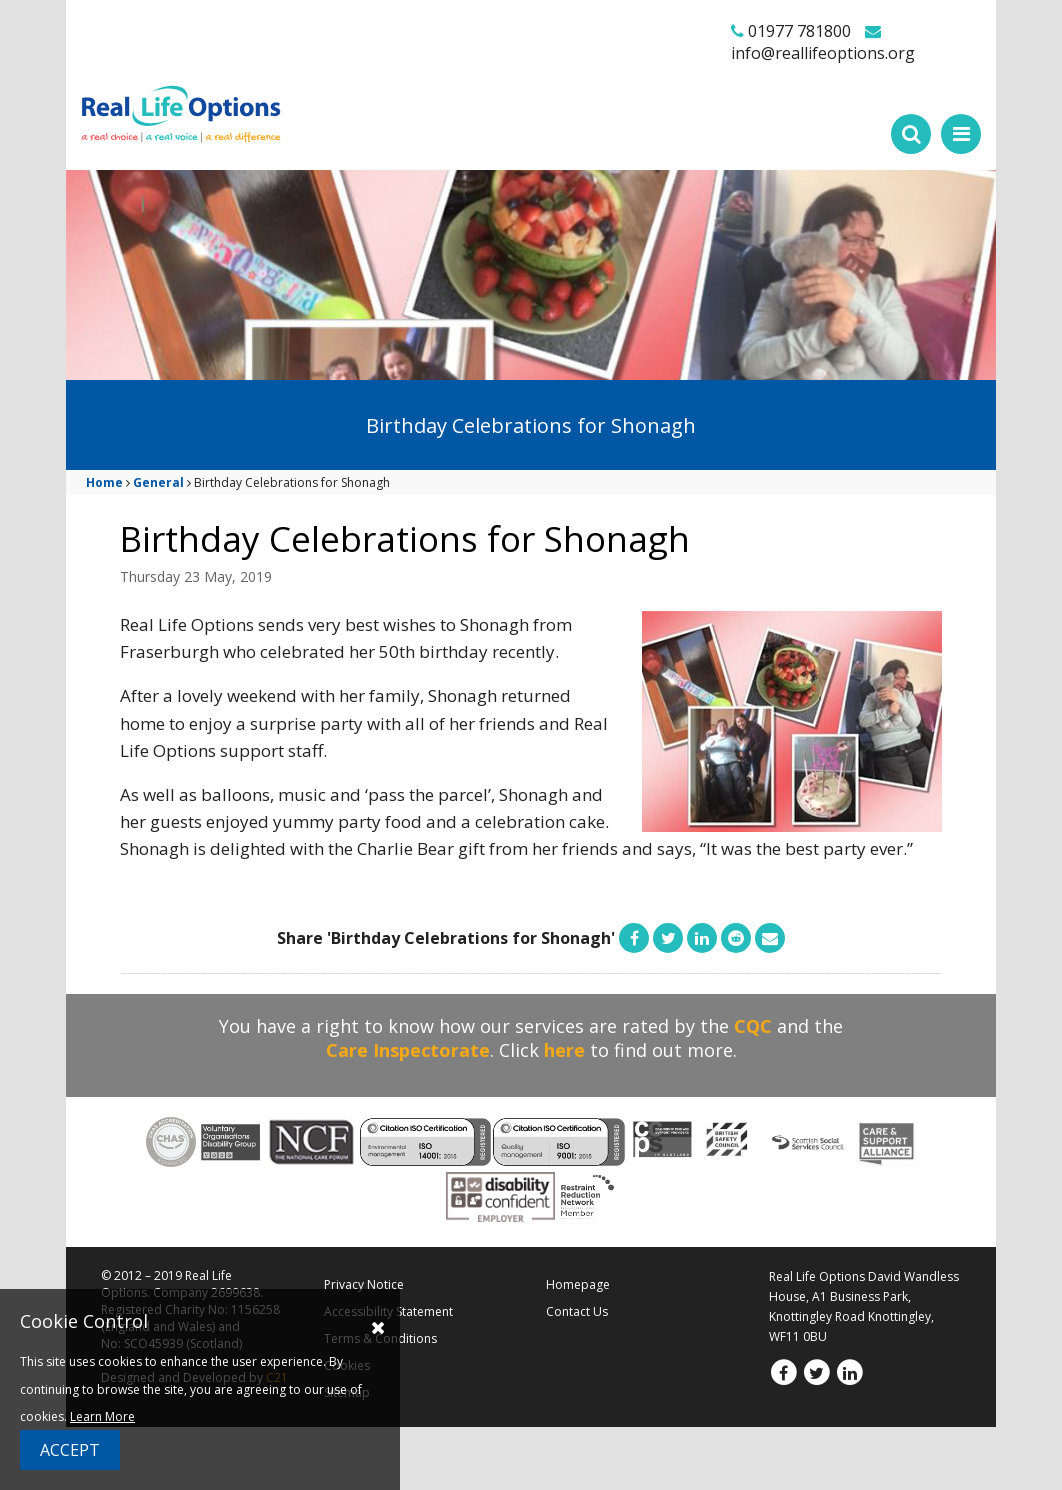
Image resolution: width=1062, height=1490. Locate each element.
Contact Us (577, 1311)
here (564, 1050)
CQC (753, 1026)
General (158, 482)
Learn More (102, 1416)
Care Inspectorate (408, 1050)
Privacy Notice (364, 1284)
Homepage (578, 1284)
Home (104, 482)
